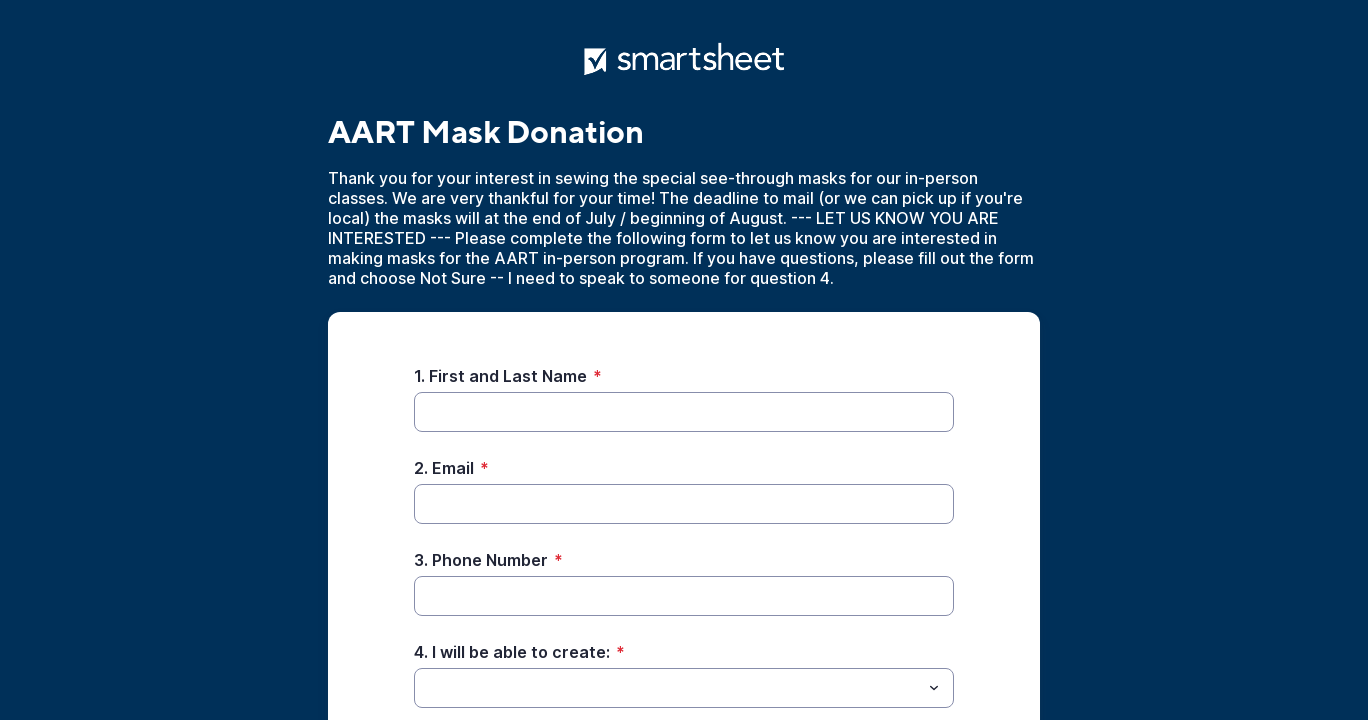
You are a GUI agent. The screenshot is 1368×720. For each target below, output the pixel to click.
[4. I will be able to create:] (667, 688)
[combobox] (684, 688)
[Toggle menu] (934, 688)
